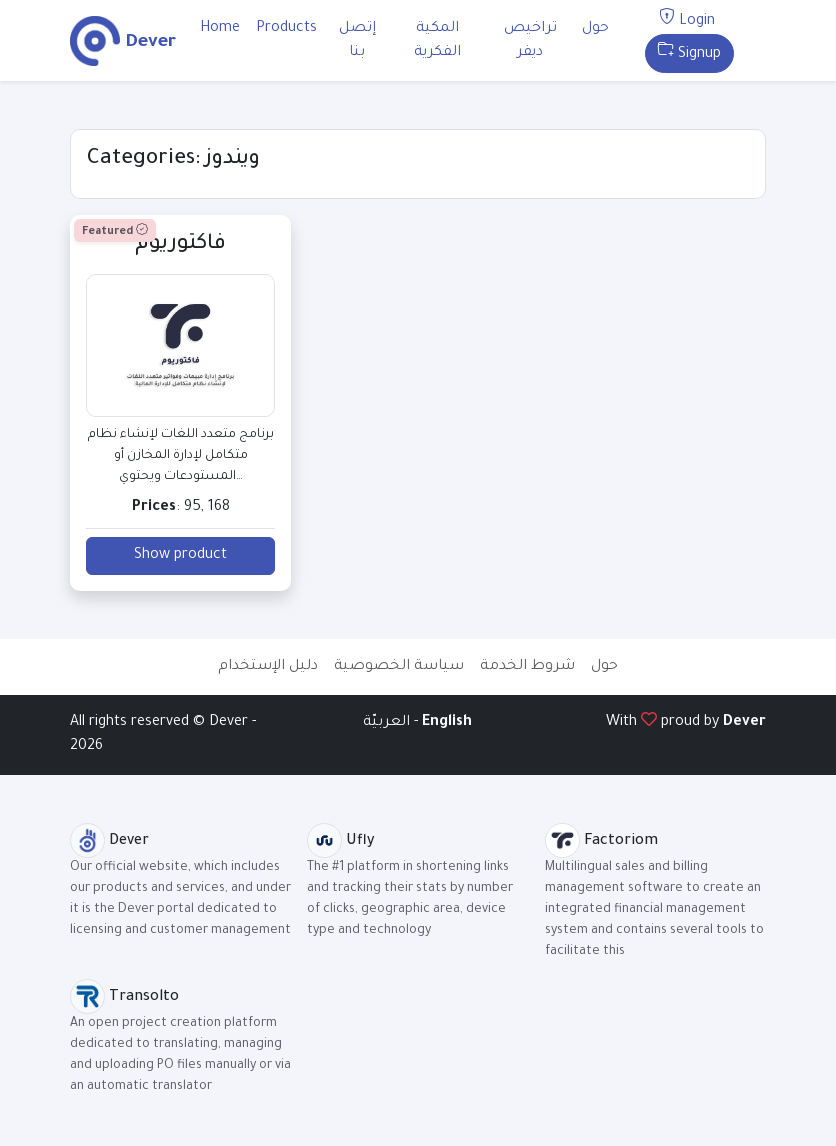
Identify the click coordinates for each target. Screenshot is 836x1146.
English (447, 723)
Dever (744, 723)
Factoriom (601, 842)
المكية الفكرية (437, 41)
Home (220, 29)
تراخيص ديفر (530, 41)
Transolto (124, 998)
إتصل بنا (357, 41)
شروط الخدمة (527, 667)
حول (595, 29)
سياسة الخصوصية (399, 667)
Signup (689, 54)
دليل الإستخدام (268, 667)
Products (286, 29)
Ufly (341, 842)
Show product (180, 556)
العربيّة (388, 723)
